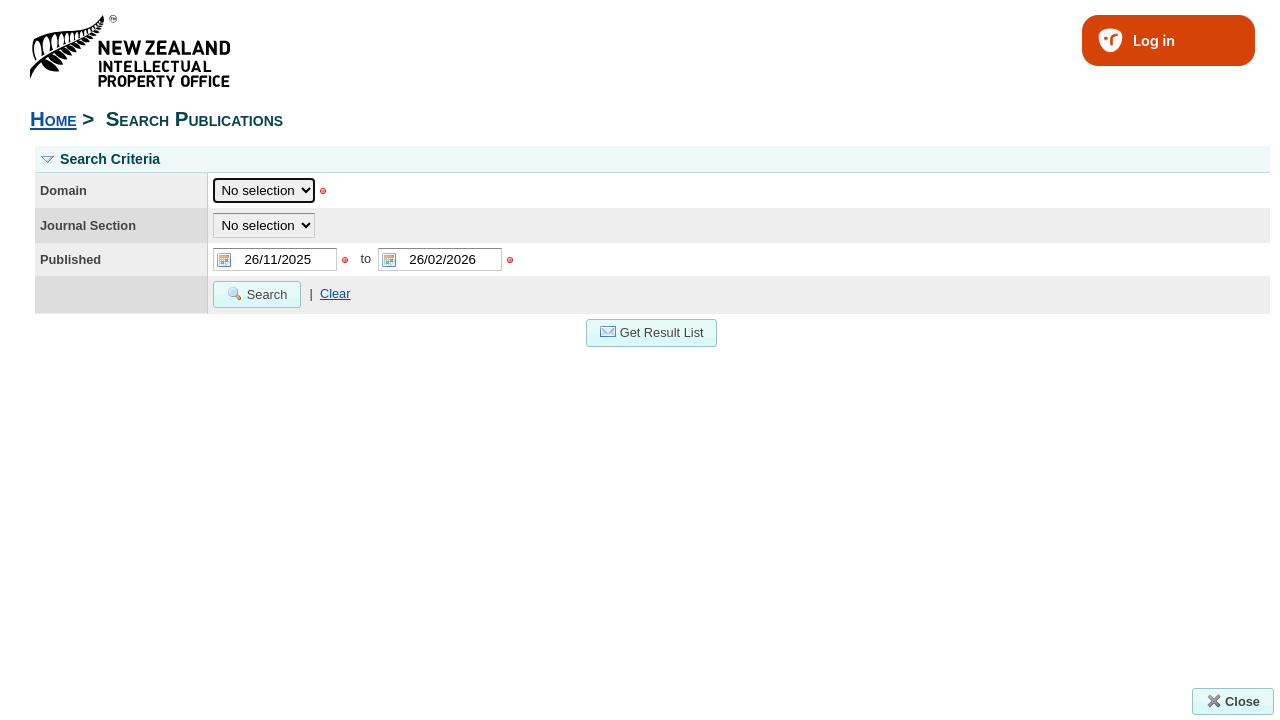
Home (53, 118)
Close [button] (1233, 701)
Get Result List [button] (652, 332)
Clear (335, 293)
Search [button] (257, 294)
